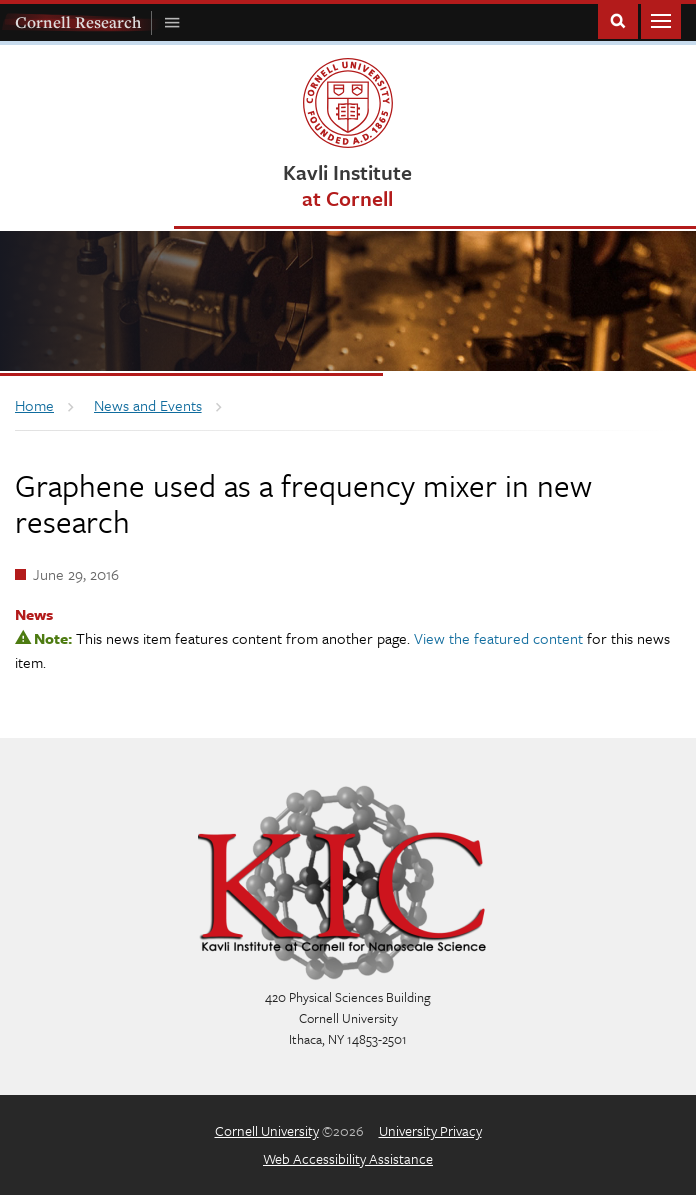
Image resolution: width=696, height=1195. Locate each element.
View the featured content (498, 638)
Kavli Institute (347, 184)
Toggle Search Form (618, 19)
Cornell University (267, 1130)
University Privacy (430, 1130)
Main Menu (661, 19)
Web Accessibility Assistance (348, 1158)
